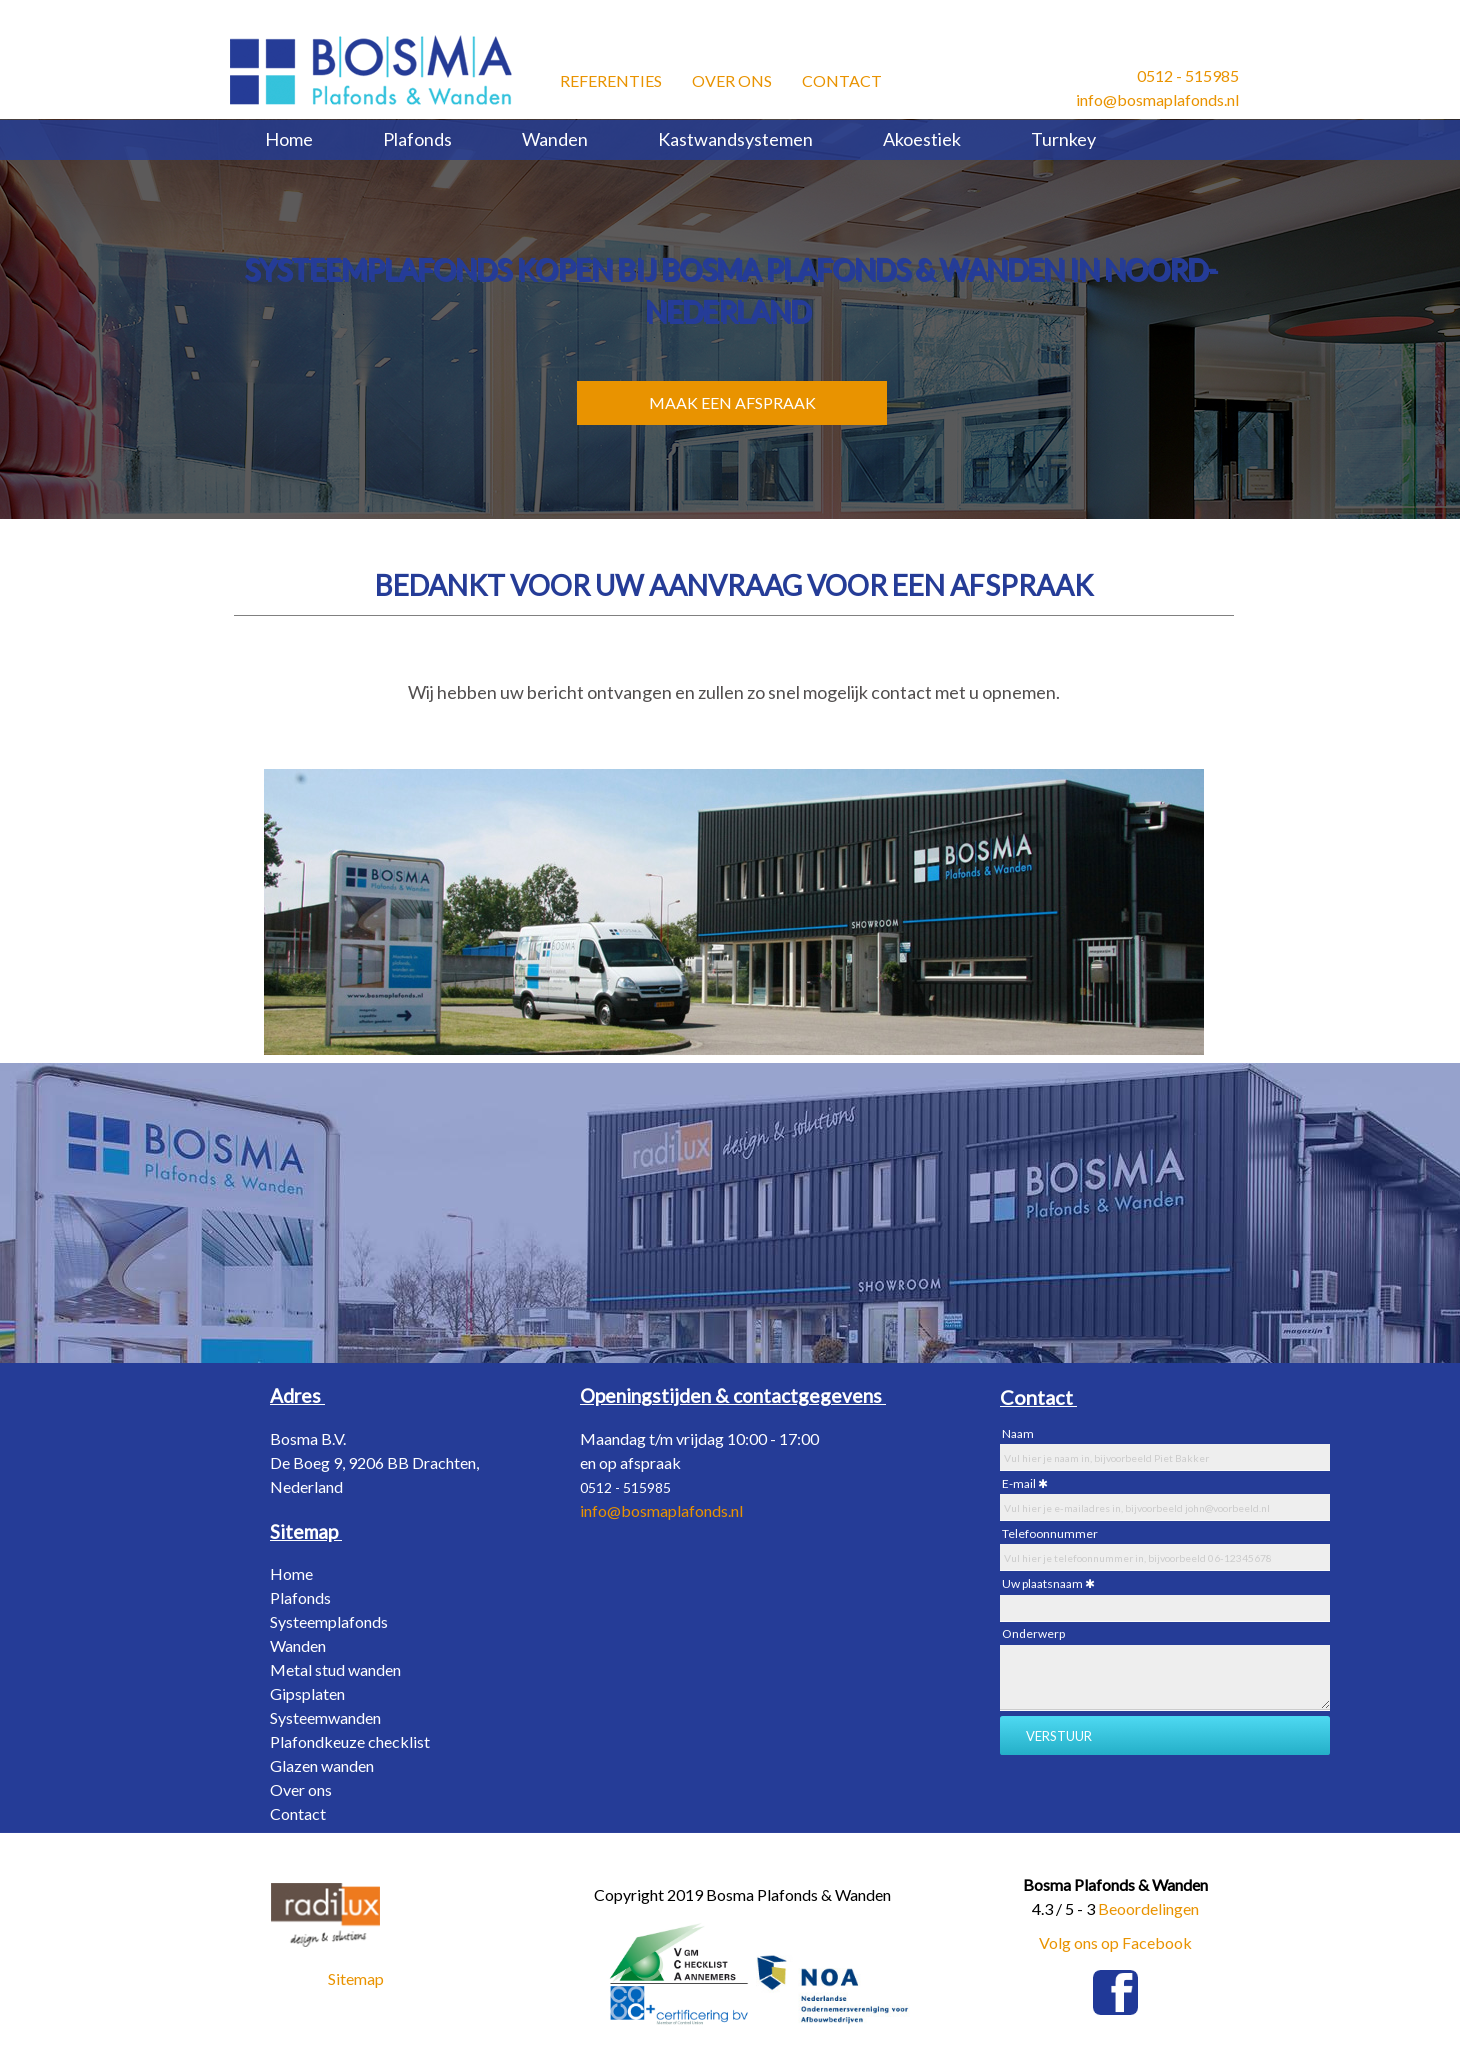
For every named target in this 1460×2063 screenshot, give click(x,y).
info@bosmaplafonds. (655, 1510)
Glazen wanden (322, 1765)
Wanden (555, 139)
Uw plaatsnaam (1042, 1583)
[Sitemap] (306, 1531)
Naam (1018, 1433)
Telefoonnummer (1050, 1533)
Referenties (611, 77)
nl (737, 1510)
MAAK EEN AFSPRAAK (732, 402)
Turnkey (1063, 139)
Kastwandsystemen (735, 139)
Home (289, 139)
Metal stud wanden (335, 1669)
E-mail (1019, 1483)
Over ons (732, 77)
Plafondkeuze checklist (350, 1741)
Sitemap (356, 1978)
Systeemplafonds (329, 1621)
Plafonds (417, 139)
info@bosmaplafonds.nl (1157, 99)
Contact (842, 77)
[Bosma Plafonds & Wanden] (371, 70)
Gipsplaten (307, 1693)
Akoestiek (922, 139)
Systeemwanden (325, 1717)
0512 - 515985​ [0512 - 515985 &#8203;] (1188, 75)
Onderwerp (1033, 1633)
